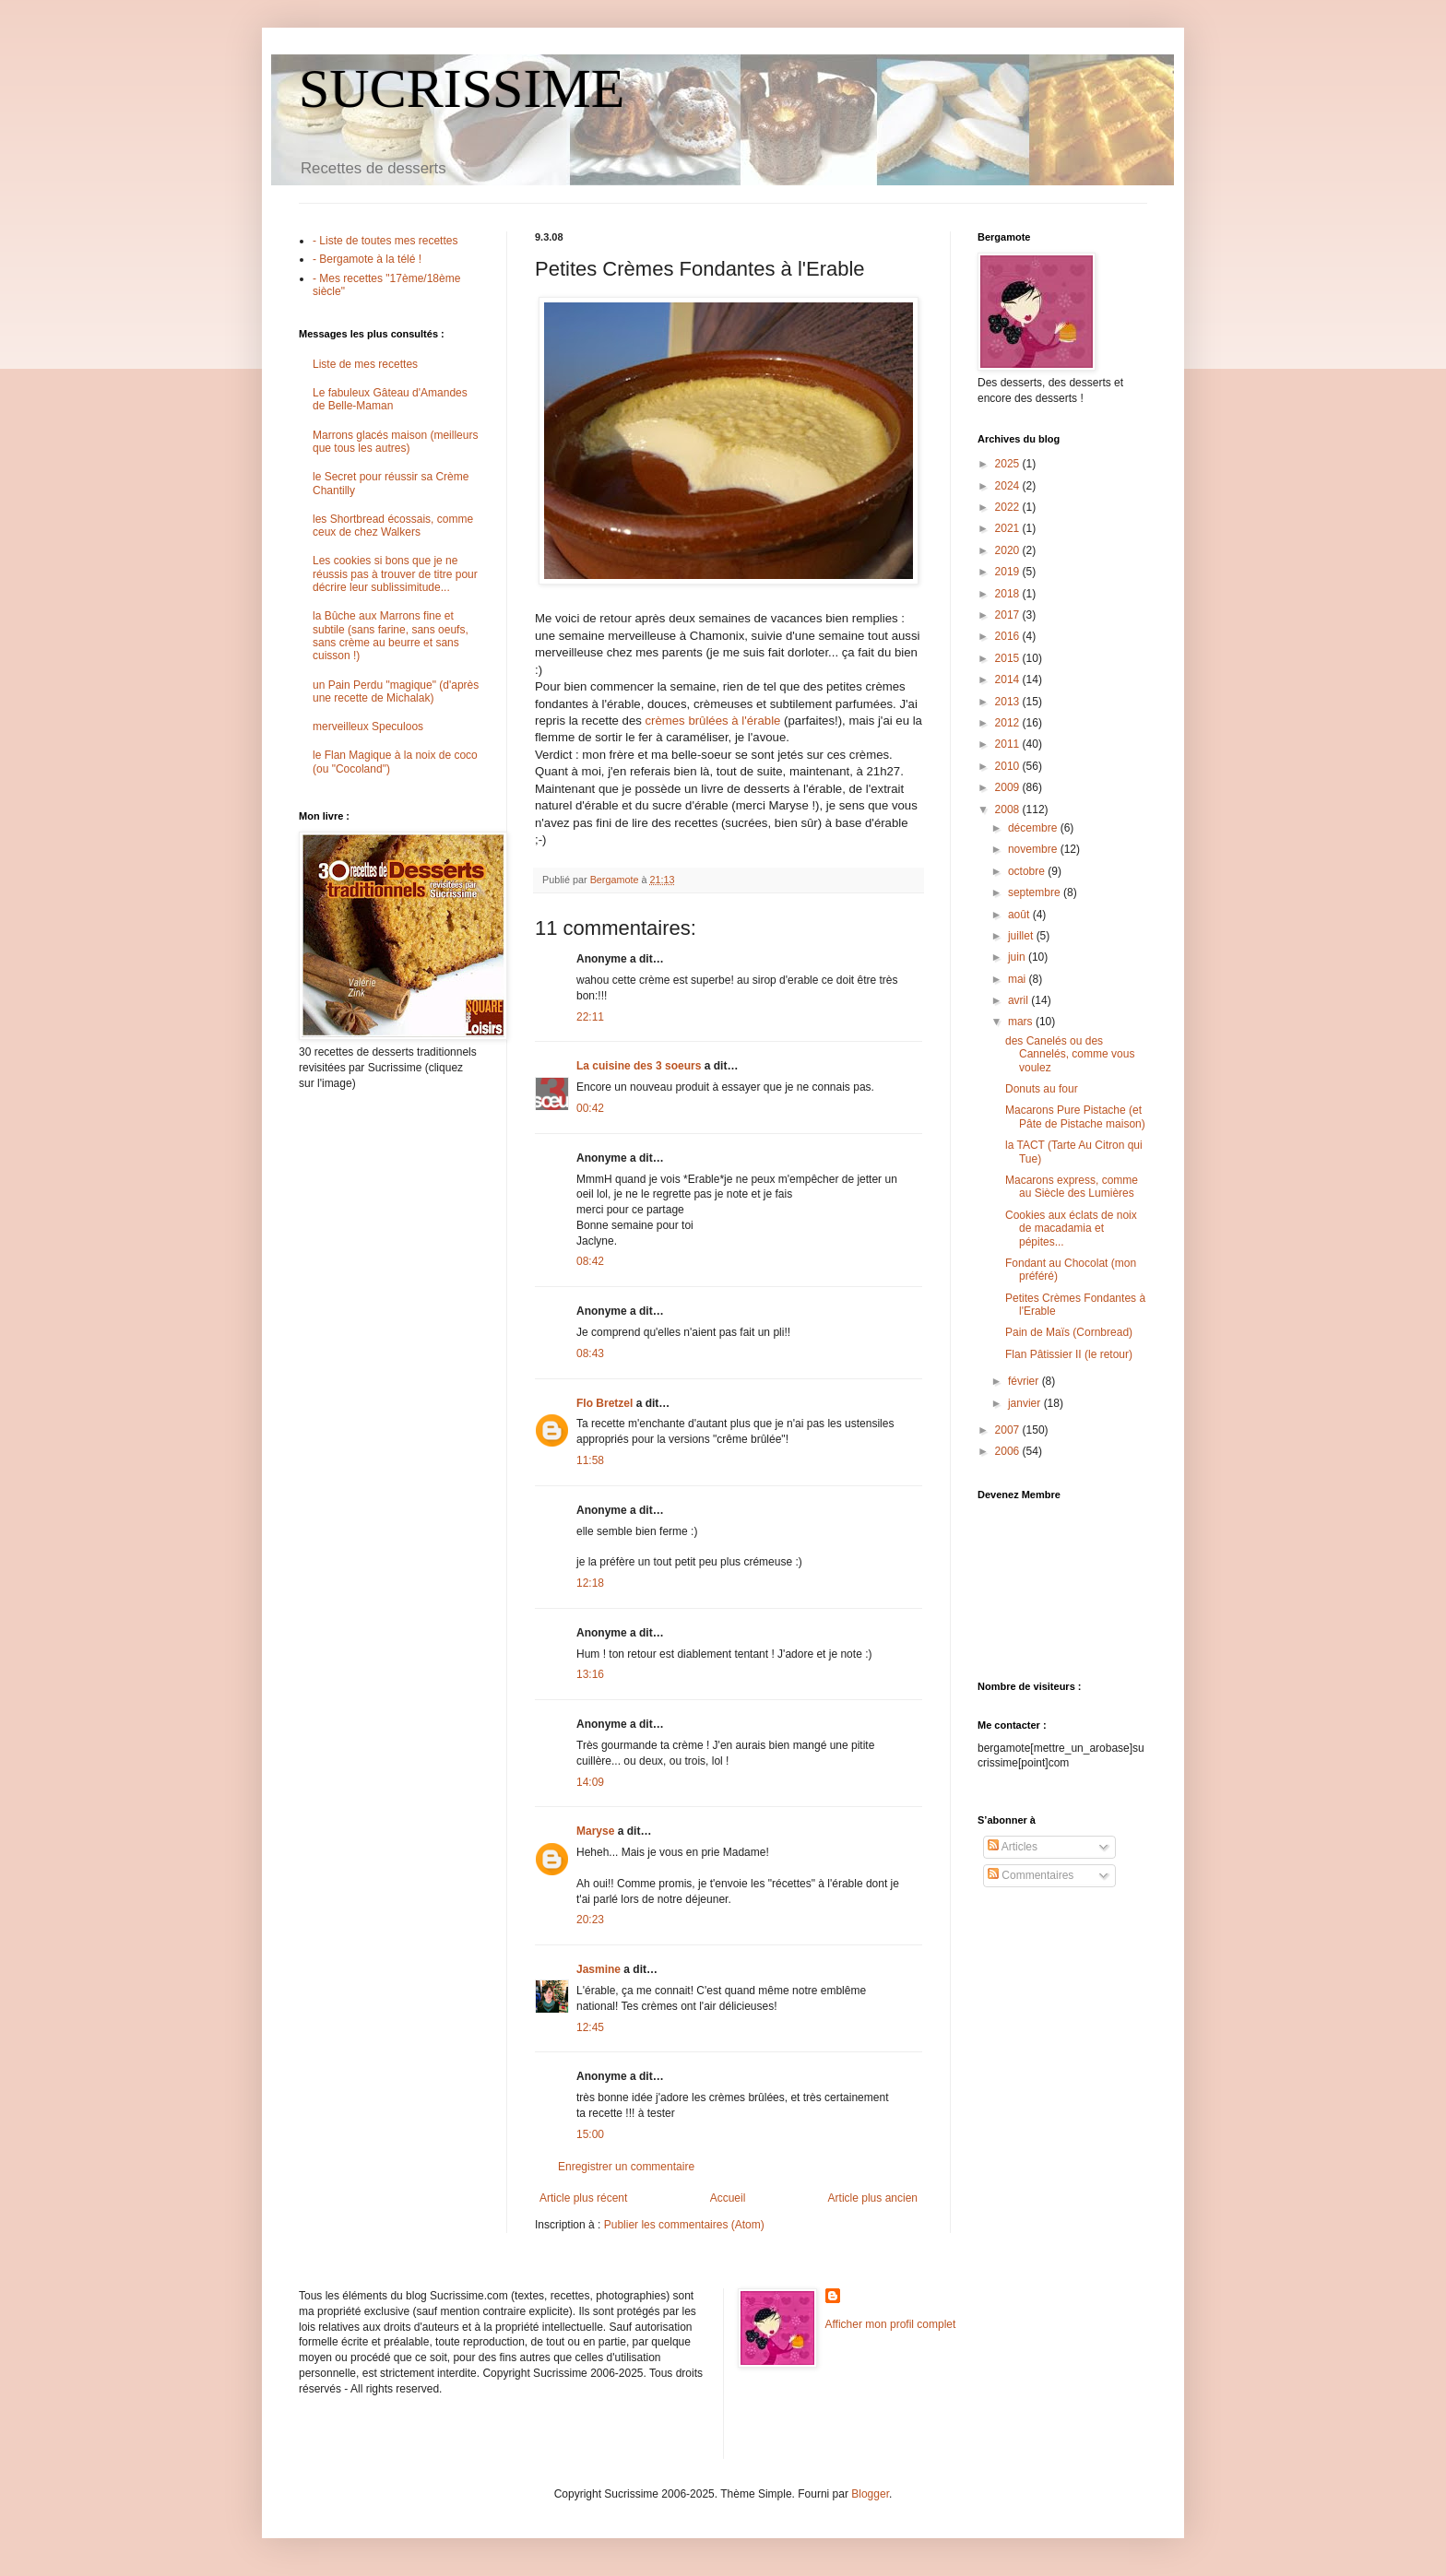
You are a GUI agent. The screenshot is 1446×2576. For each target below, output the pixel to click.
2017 (1009, 615)
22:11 (590, 1016)
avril (1019, 1000)
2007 (1009, 1430)
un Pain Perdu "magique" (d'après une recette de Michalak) (396, 691)
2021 (1009, 528)
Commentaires (1030, 1875)
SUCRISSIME (461, 88)
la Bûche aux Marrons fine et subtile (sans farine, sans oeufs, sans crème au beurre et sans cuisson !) (390, 635)
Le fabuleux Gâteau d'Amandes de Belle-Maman (390, 399)
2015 (1009, 658)
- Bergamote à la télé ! (367, 259)
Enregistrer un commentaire (626, 2166)
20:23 (590, 1919)
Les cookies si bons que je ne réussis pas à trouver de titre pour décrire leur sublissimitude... (395, 574)
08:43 (590, 1353)
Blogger (870, 2493)
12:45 (590, 2027)
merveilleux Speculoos (368, 726)
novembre (1034, 849)
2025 (1009, 463)
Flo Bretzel (604, 1403)
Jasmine (598, 1969)
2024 (1009, 485)
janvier (1026, 1403)
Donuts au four (1041, 1088)
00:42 (590, 1108)
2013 (1009, 701)
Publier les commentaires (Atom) (684, 2224)
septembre (1035, 892)
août (1020, 914)
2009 (1009, 787)
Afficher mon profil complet (890, 2324)
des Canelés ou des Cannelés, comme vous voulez (1069, 1054)
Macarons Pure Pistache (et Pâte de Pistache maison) (1075, 1116)
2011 (1009, 744)
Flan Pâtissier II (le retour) (1068, 1354)
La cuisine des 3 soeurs (638, 1065)
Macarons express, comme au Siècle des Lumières (1071, 1186)
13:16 (590, 1674)
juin (1018, 957)
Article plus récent (583, 2198)
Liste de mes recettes (365, 364)
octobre (1028, 871)
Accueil (728, 2198)
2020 (1009, 550)
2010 (1009, 766)
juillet (1022, 935)
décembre (1034, 827)
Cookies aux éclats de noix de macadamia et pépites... (1071, 1228)
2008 (1009, 809)
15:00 (590, 2134)
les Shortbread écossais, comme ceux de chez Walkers (393, 525)
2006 (1009, 1451)
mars (1022, 1021)
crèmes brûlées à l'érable (712, 720)
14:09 (590, 1782)
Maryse (595, 1831)
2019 (1009, 571)
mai (1018, 979)
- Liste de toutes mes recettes (385, 240)
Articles (1012, 1846)
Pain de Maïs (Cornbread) (1068, 1332)
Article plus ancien (873, 2198)
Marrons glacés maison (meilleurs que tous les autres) (395, 442)
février (1025, 1381)
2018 (1009, 593)
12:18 (590, 1583)
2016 (1009, 636)
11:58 (590, 1460)
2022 (1009, 507)
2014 (1009, 679)
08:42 (590, 1261)
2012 (1009, 722)
